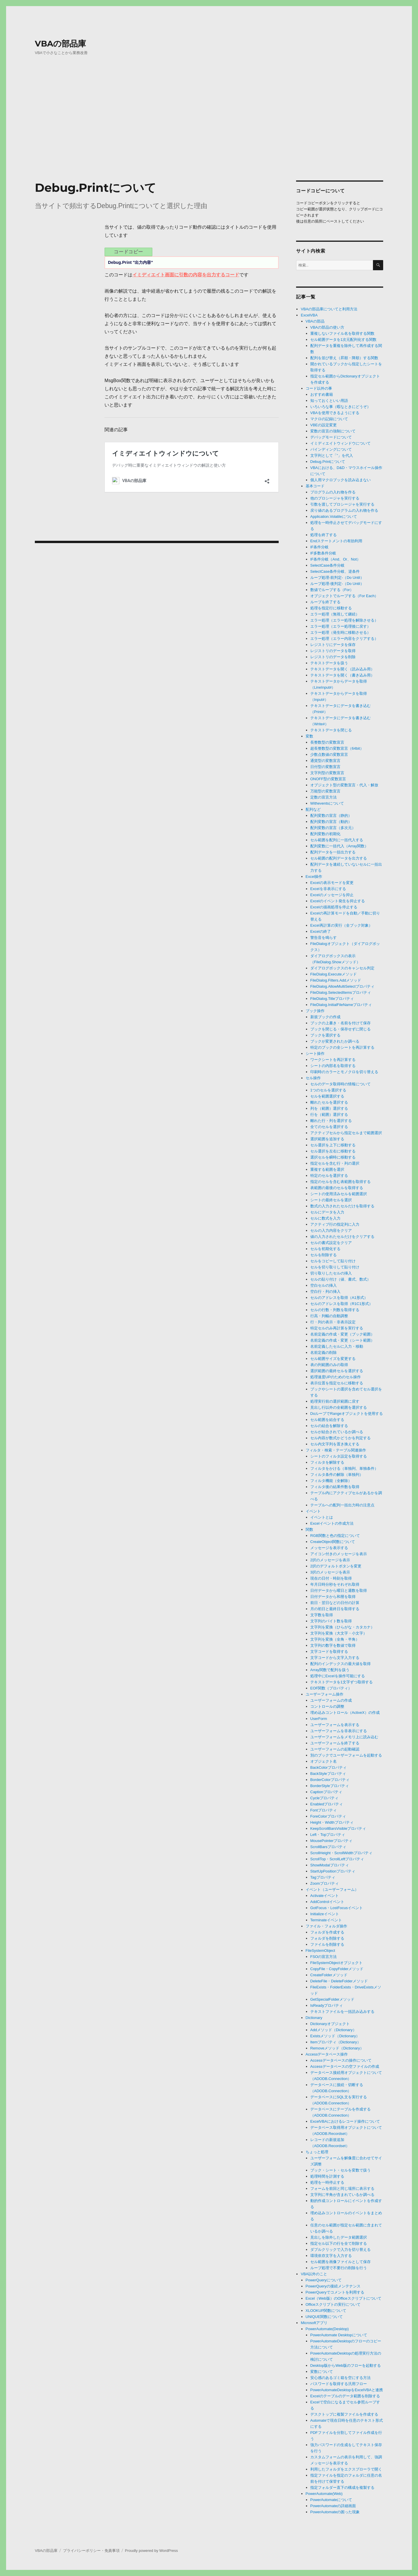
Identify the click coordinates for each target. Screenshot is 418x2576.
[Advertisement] (209, 131)
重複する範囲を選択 (327, 1169)
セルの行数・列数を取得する (334, 1310)
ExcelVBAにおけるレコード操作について (345, 2121)
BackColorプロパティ (328, 1767)
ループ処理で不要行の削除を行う (338, 2268)
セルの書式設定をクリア (331, 1242)
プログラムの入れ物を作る (333, 492)
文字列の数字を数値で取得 (333, 1645)
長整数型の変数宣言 (327, 742)
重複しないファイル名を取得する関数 (342, 333)
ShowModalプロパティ (329, 1865)
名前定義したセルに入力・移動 (336, 1346)
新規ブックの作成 (325, 1017)
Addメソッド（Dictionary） (333, 2030)
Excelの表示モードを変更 (332, 882)
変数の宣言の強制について (333, 431)
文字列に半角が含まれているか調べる (342, 2194)
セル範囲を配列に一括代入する (336, 840)
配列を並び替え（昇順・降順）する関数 (344, 358)
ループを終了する (325, 602)
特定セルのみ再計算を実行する (336, 1328)
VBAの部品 (315, 321)
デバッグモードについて (331, 437)
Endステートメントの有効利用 (336, 541)
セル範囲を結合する (327, 1419)
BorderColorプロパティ (329, 1779)
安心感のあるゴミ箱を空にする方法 (340, 2377)
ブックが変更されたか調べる (334, 1041)
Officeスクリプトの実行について (333, 2304)
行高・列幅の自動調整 (329, 1316)
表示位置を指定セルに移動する (336, 1383)
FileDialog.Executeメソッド (333, 974)
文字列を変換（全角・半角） (334, 1639)
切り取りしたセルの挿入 (331, 1273)
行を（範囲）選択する (329, 1114)
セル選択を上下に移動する (333, 1145)
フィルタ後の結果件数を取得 (334, 1487)
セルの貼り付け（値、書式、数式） (340, 1279)
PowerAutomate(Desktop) (327, 2329)
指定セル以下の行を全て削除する (338, 2243)
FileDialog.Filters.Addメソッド (335, 980)
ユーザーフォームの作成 (331, 1700)
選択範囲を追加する (327, 1139)
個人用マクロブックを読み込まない (340, 480)
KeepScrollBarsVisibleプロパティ (338, 1828)
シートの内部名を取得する (333, 1066)
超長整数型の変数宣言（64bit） (337, 748)
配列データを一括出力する (333, 852)
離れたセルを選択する (329, 1102)
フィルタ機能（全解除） (331, 1480)
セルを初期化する (325, 1249)
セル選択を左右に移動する (333, 1151)
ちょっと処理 (317, 2152)
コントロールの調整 (327, 1706)
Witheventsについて (327, 803)
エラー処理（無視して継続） (334, 614)
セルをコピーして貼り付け (333, 1261)
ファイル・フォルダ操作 (326, 1926)
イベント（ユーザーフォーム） (332, 1889)
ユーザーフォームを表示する (334, 1725)
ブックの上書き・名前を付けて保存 (340, 1023)
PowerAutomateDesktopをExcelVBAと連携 (346, 2390)
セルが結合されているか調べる (336, 1432)
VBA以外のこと (314, 2274)
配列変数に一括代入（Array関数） (339, 846)
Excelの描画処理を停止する (333, 907)
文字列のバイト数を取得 (331, 1621)
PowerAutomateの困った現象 (335, 2512)
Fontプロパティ (323, 1810)
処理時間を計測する (327, 2176)
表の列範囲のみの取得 (329, 1365)
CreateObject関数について (332, 1541)
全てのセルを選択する (329, 1127)
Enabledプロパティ (326, 1804)
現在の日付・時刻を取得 (331, 1578)
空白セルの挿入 (323, 1285)
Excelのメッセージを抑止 (332, 895)
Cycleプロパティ (324, 1798)
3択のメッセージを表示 (330, 1572)
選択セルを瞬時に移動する (333, 1157)
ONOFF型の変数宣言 (328, 779)
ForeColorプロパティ (328, 1816)
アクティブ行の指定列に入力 (334, 1224)
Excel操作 (314, 876)
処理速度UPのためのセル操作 (335, 1377)
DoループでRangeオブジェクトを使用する (346, 1413)
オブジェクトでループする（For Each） (344, 596)
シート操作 (315, 1053)
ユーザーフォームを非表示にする (338, 1731)
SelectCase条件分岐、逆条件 (335, 571)
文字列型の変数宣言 (327, 773)
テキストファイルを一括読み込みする (342, 2011)
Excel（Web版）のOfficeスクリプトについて (343, 2298)
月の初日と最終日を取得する (334, 1609)
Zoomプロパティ (324, 1883)
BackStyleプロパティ (328, 1773)
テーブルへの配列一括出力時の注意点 (342, 1505)
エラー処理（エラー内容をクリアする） (344, 638)
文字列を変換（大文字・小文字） (338, 1633)
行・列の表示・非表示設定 (333, 1322)
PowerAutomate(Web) (324, 2493)
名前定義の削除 (323, 1352)
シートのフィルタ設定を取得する (338, 1456)
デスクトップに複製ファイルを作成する (344, 2414)
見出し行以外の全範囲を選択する (338, 1407)
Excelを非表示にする (328, 889)
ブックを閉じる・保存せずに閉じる (340, 1029)
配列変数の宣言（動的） (331, 821)
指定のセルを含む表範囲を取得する (340, 1181)
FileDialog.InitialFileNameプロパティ (341, 1005)
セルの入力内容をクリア (331, 1230)
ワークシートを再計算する (333, 1059)
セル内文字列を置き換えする (334, 1444)
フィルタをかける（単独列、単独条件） (344, 1468)
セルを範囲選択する (327, 1096)
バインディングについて (331, 449)
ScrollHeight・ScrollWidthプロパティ (341, 1853)
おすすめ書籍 (321, 394)
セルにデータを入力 (327, 1212)
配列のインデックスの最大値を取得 (340, 1664)
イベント (313, 1511)
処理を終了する (323, 535)
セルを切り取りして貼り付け (334, 1267)
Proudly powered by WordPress (151, 2550)
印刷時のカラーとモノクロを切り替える (344, 1072)
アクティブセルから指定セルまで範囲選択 (346, 1133)
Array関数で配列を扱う (329, 1670)
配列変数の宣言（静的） (331, 815)
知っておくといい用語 (329, 400)
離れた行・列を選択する (331, 1120)
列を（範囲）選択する (329, 1108)
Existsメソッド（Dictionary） (335, 2036)
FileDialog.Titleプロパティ (332, 998)
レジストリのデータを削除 (333, 657)
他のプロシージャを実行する (334, 498)
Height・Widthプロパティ (332, 1822)
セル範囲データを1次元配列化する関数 (343, 339)
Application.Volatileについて (333, 516)
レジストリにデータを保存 (333, 644)
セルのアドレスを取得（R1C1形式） (341, 1304)
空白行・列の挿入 (325, 1291)
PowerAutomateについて (331, 2500)
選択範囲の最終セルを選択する (336, 1371)
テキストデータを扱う (329, 663)
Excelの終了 (320, 931)
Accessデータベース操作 (327, 2054)
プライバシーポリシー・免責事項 (91, 2550)
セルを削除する (323, 1255)
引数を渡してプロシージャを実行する (342, 504)
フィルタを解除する (327, 1462)
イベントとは (321, 1517)
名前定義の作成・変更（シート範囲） (342, 1340)
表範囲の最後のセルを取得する (336, 1188)
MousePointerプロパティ (331, 1841)
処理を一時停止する (327, 2182)
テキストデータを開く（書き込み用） (342, 675)
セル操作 (313, 1078)
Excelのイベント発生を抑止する (337, 901)
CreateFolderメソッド (328, 1975)
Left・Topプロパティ (327, 1834)
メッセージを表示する (329, 1548)
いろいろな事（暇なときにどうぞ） (340, 406)
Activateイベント (324, 1895)
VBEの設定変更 (323, 425)
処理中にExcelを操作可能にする (337, 1676)
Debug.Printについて (327, 461)
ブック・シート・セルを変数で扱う (340, 2170)
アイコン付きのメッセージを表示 (338, 1554)
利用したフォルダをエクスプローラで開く (346, 2469)
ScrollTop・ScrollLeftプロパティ (337, 1859)
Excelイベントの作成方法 (332, 1523)
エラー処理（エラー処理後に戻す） (340, 626)
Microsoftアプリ (314, 2323)
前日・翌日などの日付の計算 (334, 1603)
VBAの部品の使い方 (327, 327)
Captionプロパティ (326, 1792)
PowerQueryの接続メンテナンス (333, 2286)
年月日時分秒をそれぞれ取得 (334, 1584)
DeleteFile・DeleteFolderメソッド (339, 1981)
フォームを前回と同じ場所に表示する (342, 2188)
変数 (309, 736)
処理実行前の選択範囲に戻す (334, 1401)
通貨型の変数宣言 (325, 760)
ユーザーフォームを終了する (334, 1743)
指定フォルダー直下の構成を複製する (342, 2487)
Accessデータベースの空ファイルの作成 (344, 2066)
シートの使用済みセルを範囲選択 (338, 1194)
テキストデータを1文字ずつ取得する (341, 1682)
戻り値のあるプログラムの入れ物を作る (344, 510)
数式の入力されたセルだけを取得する (342, 1206)
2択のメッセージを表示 (330, 1560)
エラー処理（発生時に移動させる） (340, 632)
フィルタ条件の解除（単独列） (336, 1474)
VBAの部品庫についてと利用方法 (329, 309)
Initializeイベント (324, 1914)
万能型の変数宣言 (325, 791)
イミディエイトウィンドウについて (340, 443)
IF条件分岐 (319, 547)
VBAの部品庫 (60, 44)
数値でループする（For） (332, 590)
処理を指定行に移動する (331, 608)
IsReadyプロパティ (326, 2005)
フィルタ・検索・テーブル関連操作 (336, 1450)
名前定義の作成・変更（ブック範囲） (342, 1334)
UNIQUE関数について (324, 2316)
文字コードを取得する (329, 1651)
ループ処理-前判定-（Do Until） (337, 577)
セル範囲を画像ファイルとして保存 (340, 2262)
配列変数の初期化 (325, 834)
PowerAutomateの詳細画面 (333, 2506)
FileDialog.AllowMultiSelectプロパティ (342, 986)
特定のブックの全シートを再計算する (342, 1047)
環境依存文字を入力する (331, 2255)
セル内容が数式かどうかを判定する (340, 1438)
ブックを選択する (325, 1035)
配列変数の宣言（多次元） (333, 828)
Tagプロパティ (322, 1877)
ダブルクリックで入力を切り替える (340, 2249)
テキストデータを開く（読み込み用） (342, 669)
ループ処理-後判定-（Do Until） (337, 583)
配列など (313, 809)
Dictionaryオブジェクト (330, 2024)
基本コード (315, 486)
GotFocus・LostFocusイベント (336, 1908)
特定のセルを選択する (329, 1175)
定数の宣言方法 (323, 797)
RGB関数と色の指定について (335, 1535)
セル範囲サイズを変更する (333, 1358)
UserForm (318, 1718)
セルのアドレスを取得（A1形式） (339, 1297)
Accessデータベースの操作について (341, 2060)
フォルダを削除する (327, 1938)
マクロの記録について (329, 419)
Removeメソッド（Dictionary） (337, 2048)
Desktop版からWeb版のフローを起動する (345, 2365)
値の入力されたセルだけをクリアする (342, 1236)
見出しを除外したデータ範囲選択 (338, 2237)
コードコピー (128, 252)
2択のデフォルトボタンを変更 (335, 1566)
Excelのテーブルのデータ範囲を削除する (345, 2396)
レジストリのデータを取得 (333, 651)
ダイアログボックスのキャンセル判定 (342, 968)
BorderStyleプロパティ (329, 1786)
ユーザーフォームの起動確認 (334, 1749)
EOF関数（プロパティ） (331, 1688)
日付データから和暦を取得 (333, 1596)
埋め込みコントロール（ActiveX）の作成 (345, 1712)
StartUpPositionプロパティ (332, 1871)
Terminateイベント (326, 1920)
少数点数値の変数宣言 (329, 754)
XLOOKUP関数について (326, 2310)
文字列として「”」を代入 (331, 455)
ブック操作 (315, 1011)
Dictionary (314, 2017)
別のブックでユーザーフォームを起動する (346, 1755)
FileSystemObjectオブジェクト (336, 1963)
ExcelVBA (309, 315)
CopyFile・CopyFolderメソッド (337, 1969)
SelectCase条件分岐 (327, 565)
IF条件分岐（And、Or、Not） (335, 559)
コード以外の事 (319, 388)
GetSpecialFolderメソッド (332, 1999)
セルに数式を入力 (325, 1218)
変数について (321, 2371)
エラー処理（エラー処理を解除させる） (344, 620)
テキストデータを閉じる (331, 730)
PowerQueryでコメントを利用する (335, 2292)
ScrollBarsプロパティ (328, 1847)
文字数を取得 (321, 1615)
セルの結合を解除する (329, 1426)
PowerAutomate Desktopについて (338, 2335)
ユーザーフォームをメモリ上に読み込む (344, 1737)
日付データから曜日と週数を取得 (338, 1590)
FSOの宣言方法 (323, 1956)
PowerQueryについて (324, 2280)
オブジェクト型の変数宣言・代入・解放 (344, 785)
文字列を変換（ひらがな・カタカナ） (342, 1627)
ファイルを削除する (327, 1944)
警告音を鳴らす (323, 937)
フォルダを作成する (327, 1932)
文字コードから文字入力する (334, 1657)
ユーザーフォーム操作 (324, 1694)
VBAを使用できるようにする (334, 413)
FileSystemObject (320, 1950)
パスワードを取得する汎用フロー (338, 2384)
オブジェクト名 (323, 1761)
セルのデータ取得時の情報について (340, 1084)
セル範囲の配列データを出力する (338, 858)
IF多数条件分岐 (323, 553)
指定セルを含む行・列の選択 (334, 1163)
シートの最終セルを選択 (331, 1200)
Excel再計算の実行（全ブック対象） (341, 925)
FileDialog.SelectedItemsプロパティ (340, 992)
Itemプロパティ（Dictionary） (335, 2042)
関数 (309, 1529)
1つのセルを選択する (328, 1090)
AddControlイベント (327, 1902)
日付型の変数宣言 (325, 767)
